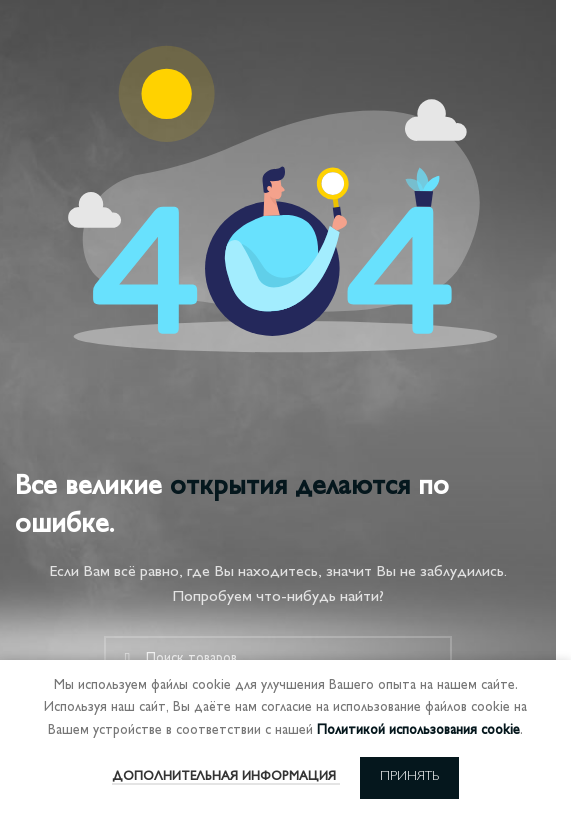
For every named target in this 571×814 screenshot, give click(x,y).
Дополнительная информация (226, 777)
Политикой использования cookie (418, 730)
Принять (409, 777)
